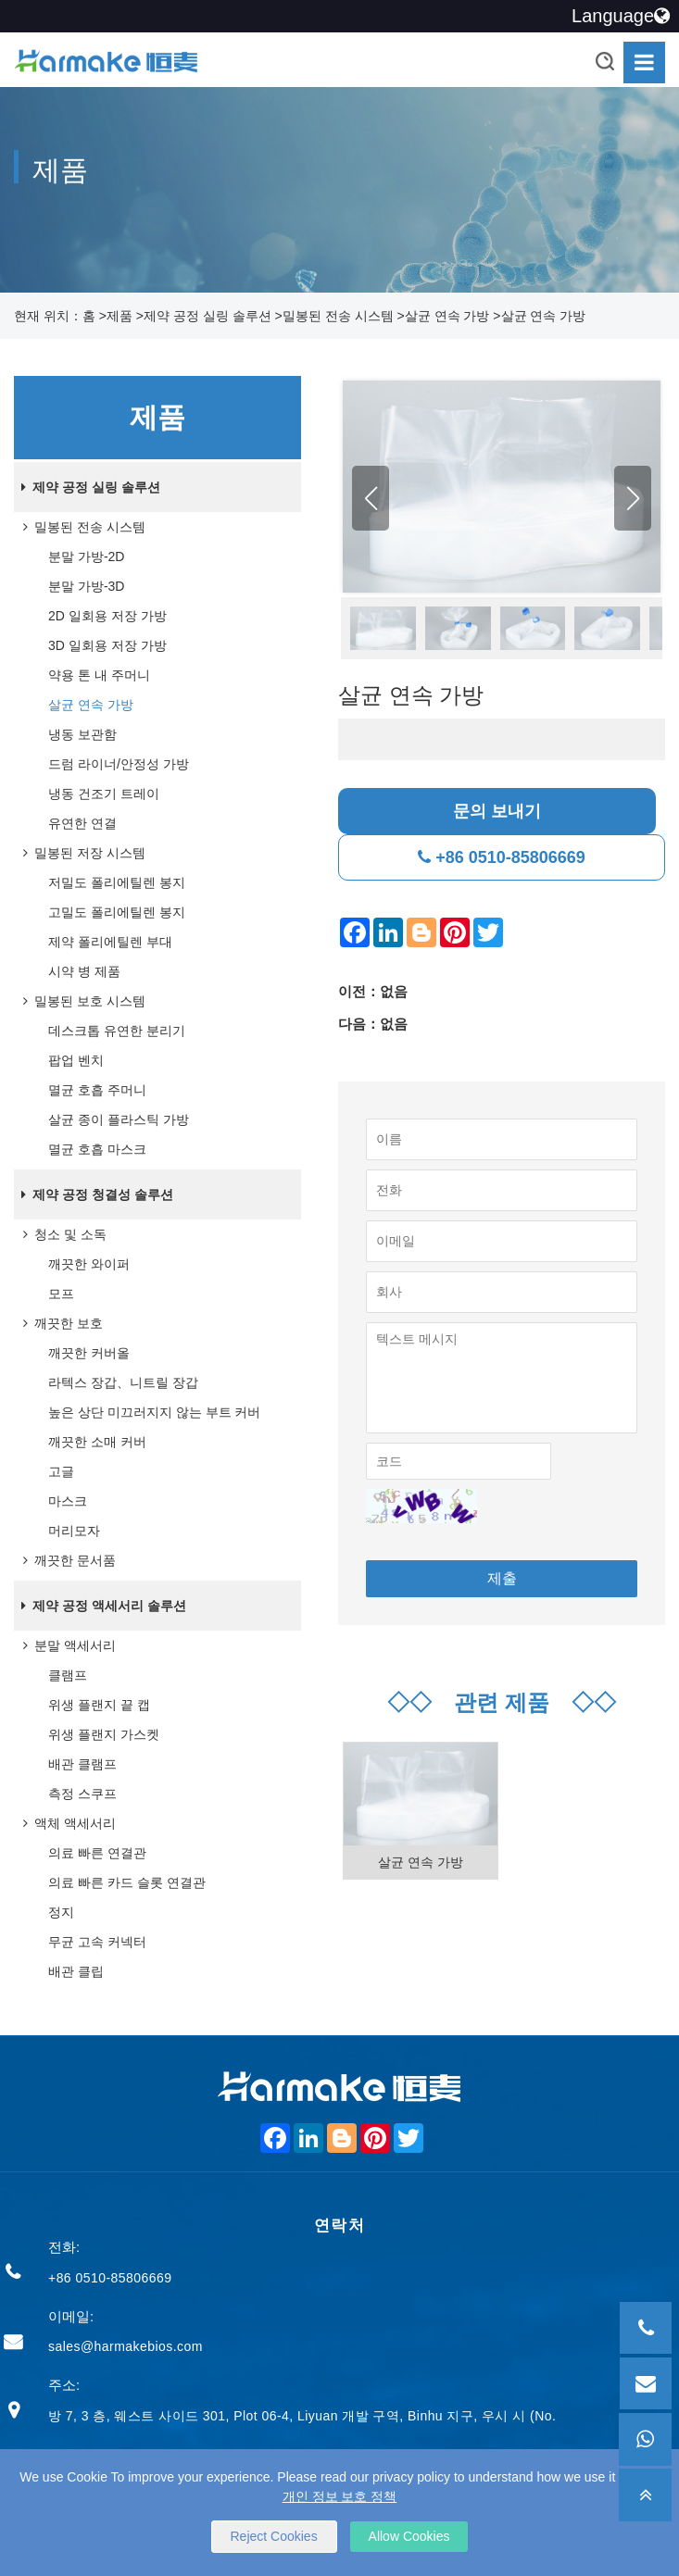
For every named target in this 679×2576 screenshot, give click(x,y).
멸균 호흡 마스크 (97, 1149)
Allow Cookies (409, 2536)
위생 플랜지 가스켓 (103, 1734)
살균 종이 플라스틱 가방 (118, 1119)
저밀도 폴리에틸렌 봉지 (116, 882)
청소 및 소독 (61, 1234)
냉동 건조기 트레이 (103, 793)
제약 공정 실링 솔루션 (207, 315)
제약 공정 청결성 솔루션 (93, 1194)
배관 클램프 (82, 1764)
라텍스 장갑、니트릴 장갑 (123, 1382)
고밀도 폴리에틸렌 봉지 (116, 912)
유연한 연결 (82, 823)
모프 (61, 1293)
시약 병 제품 (84, 971)
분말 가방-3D (86, 586)
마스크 (67, 1501)
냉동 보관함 (82, 734)
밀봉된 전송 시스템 (338, 315)
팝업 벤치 (76, 1060)
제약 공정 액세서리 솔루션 (100, 1605)
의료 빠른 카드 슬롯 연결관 (127, 1882)
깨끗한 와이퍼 (89, 1264)
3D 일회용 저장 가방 (107, 645)
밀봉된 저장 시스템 (80, 853)
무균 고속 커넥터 (97, 1941)
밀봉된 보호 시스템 (80, 1001)
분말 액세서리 (66, 1645)
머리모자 (74, 1530)
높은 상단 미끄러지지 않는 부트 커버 (154, 1412)
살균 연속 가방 (447, 315)
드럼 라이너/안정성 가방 (118, 764)
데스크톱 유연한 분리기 (116, 1030)
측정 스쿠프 (82, 1793)
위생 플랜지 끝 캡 (99, 1704)
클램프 (67, 1675)
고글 (61, 1471)
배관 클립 (76, 1971)
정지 (61, 1912)
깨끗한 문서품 (66, 1560)
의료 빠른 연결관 (97, 1852)
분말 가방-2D (86, 556)
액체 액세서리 (66, 1823)
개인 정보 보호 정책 (340, 2496)
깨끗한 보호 (59, 1323)
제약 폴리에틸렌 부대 (110, 941)
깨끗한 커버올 (89, 1352)
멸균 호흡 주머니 (97, 1089)
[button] (632, 499)
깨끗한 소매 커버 (97, 1441)
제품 (119, 315)
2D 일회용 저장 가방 (107, 615)
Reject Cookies (274, 2536)
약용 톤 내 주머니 (99, 675)
